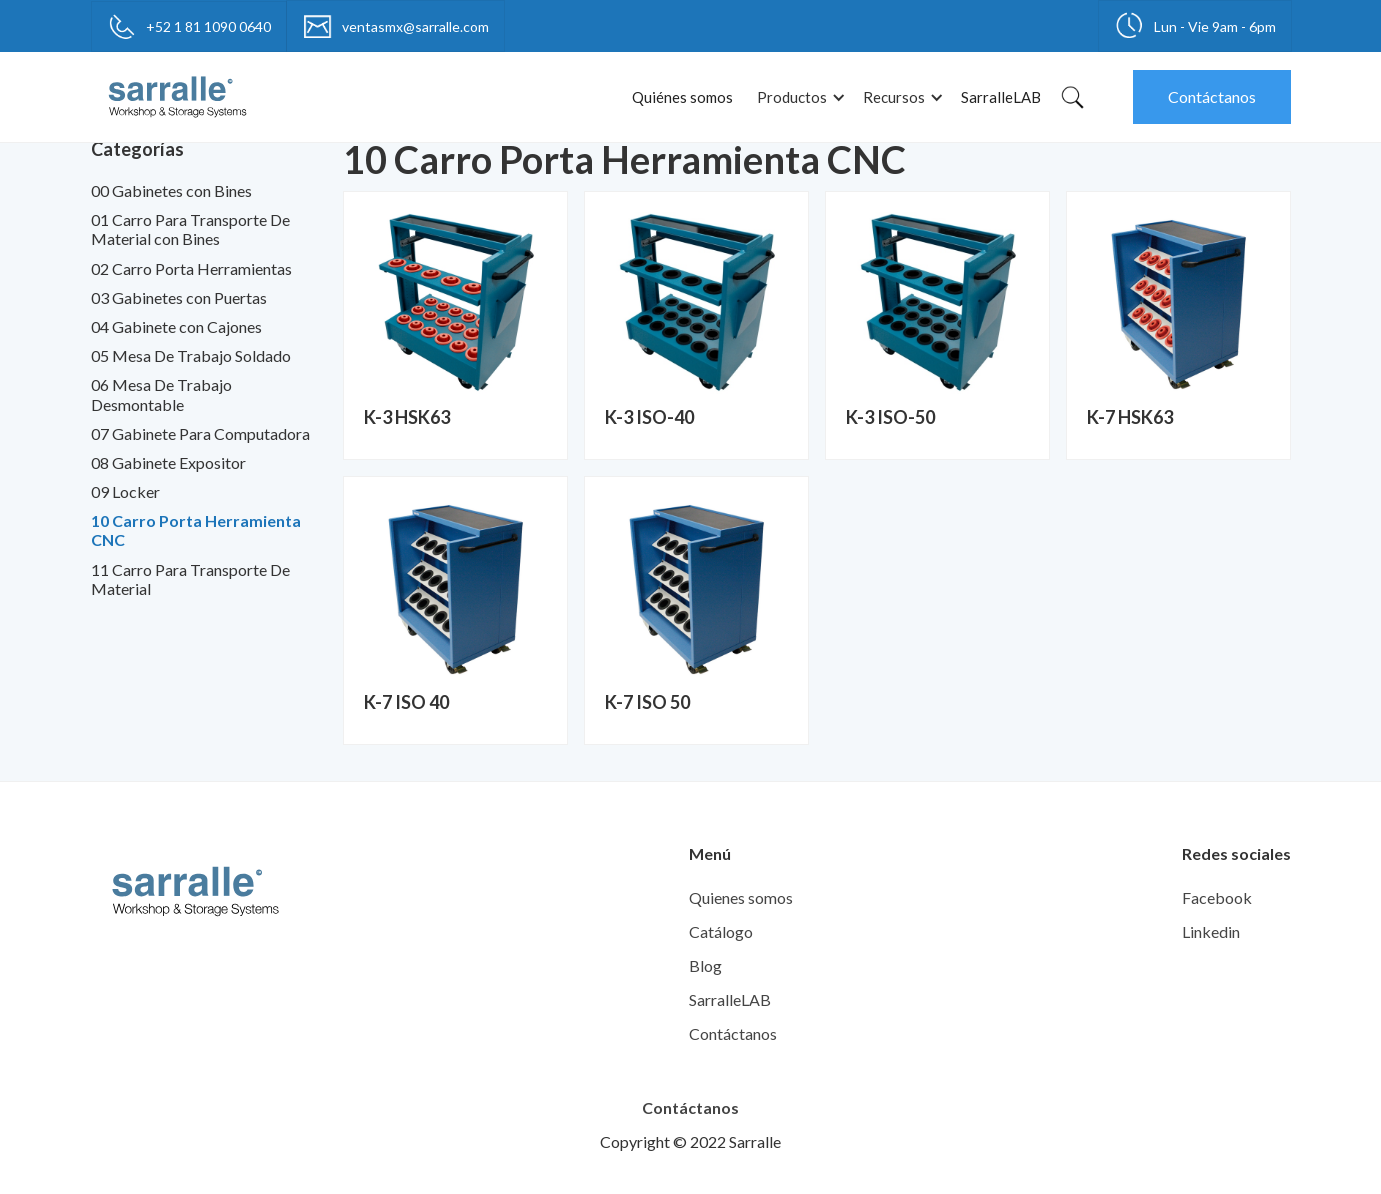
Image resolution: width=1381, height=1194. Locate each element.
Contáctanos (1212, 96)
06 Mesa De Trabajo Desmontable (161, 394)
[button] (798, 97)
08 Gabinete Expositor (168, 462)
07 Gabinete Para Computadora (200, 433)
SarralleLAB (1001, 97)
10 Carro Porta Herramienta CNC (196, 530)
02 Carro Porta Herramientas (191, 268)
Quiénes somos (682, 97)
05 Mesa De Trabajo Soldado (191, 355)
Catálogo (721, 931)
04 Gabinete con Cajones (176, 326)
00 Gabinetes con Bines (171, 190)
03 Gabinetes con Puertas (179, 297)
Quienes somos (741, 897)
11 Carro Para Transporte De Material (190, 579)
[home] (177, 97)
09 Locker (125, 491)
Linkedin (1211, 931)
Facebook (1217, 897)
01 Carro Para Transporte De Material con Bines (190, 229)
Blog (705, 965)
